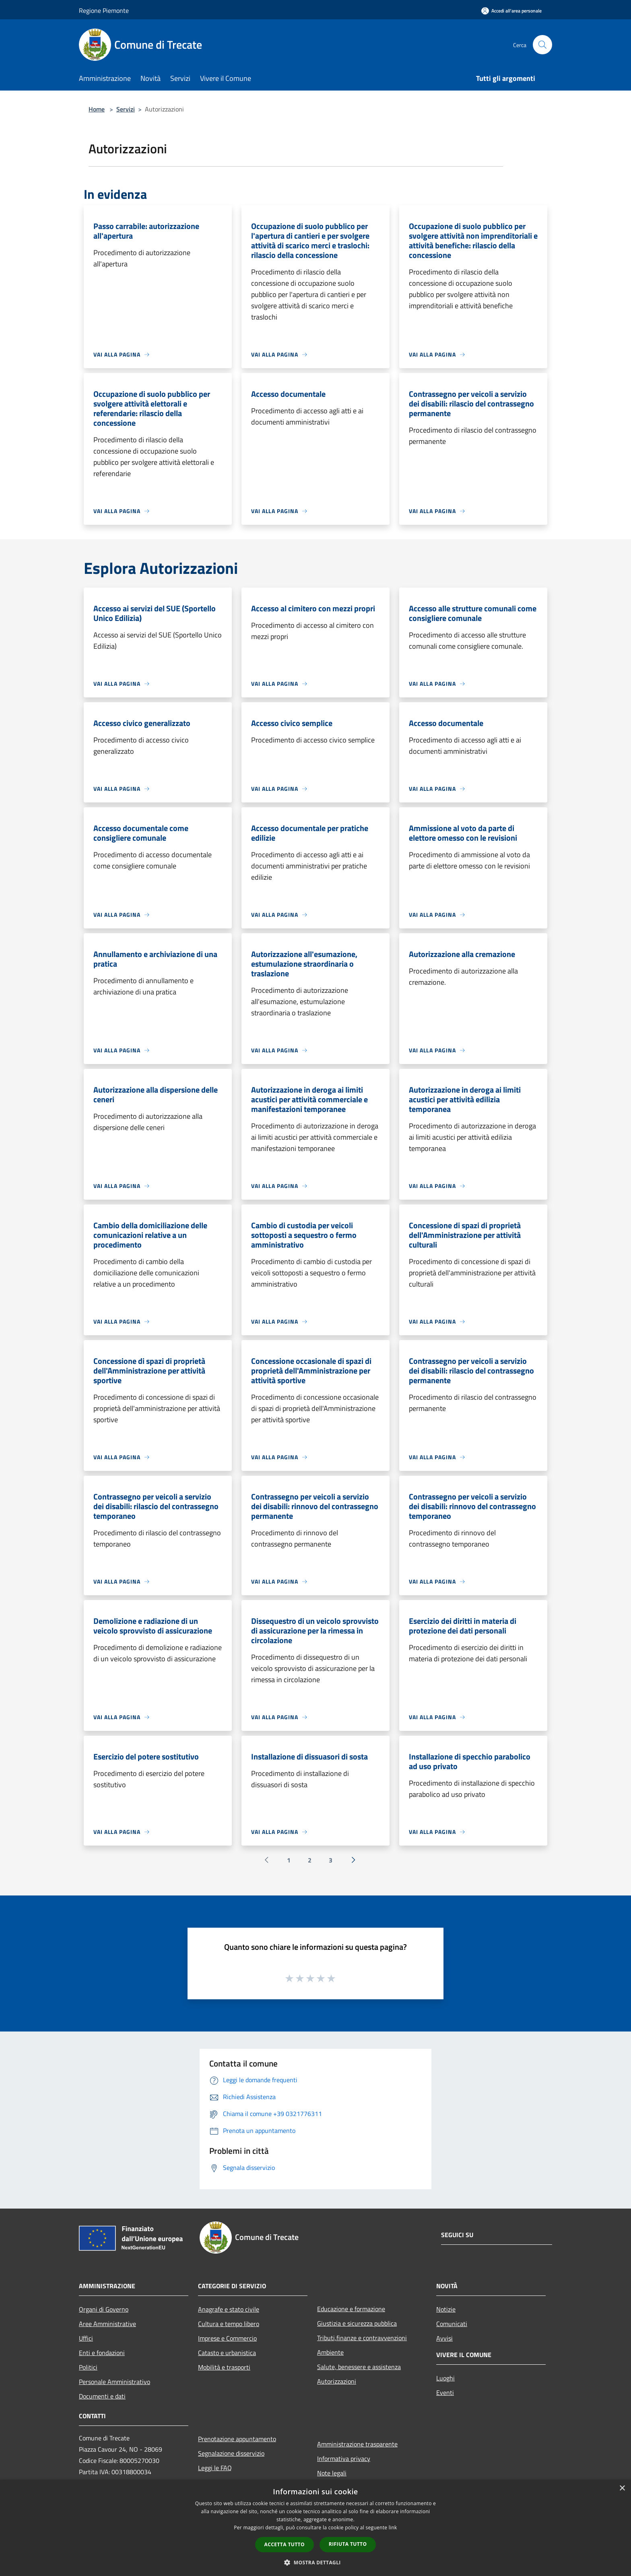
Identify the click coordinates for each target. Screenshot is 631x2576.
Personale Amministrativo (114, 2381)
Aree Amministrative (107, 2324)
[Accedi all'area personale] (511, 10)
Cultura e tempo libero (228, 2324)
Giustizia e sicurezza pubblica (357, 2323)
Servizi (125, 109)
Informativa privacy (343, 2458)
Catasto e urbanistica (227, 2352)
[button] (315, 2562)
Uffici (86, 2338)
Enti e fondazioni (102, 2352)
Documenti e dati (102, 2396)
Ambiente (330, 2352)
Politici (88, 2367)
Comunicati (451, 2324)
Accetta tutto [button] (284, 2544)
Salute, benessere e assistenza (359, 2367)
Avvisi (444, 2338)
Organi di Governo (103, 2309)
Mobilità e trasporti (224, 2367)
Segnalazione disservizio (231, 2453)
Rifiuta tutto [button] (348, 2544)
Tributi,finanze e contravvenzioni (362, 2338)
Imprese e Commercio (227, 2338)
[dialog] (315, 2528)
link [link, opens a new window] (393, 2527)
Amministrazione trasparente (357, 2444)
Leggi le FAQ (215, 2468)
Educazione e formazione (351, 2309)
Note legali (331, 2473)
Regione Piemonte (104, 10)
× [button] (622, 2488)
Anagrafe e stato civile (228, 2309)
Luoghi (445, 2378)
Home (97, 109)
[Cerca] (542, 44)
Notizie (446, 2309)
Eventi (445, 2392)
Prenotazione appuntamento (237, 2439)
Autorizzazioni (336, 2381)
